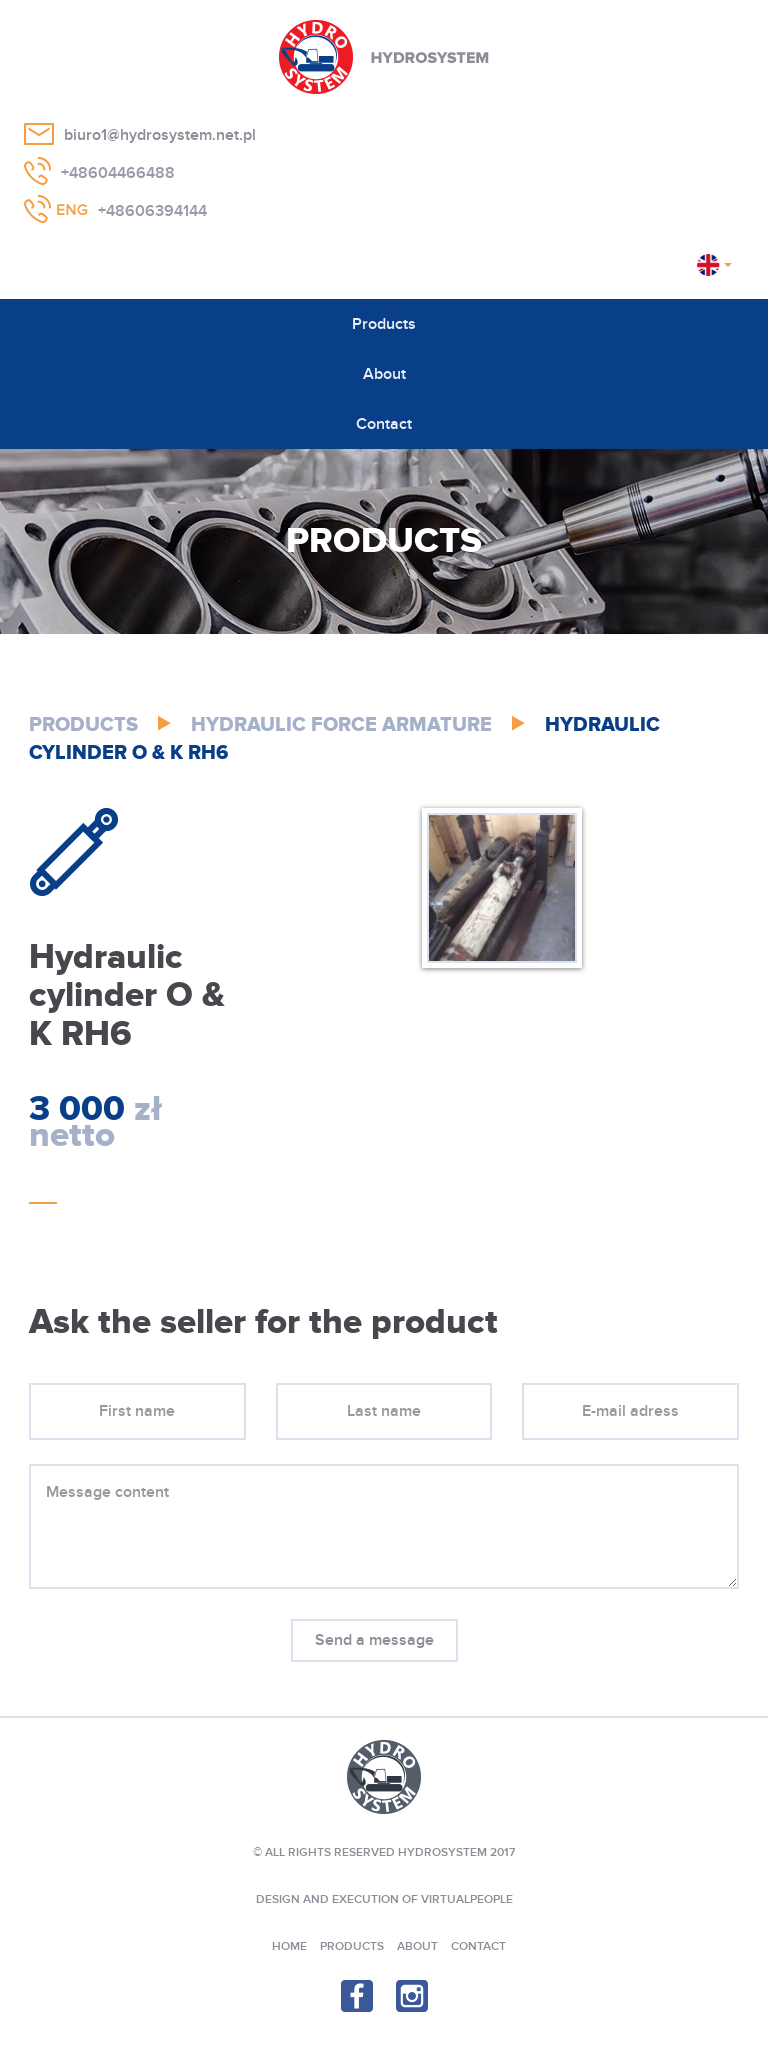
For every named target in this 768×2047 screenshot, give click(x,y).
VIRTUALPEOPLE (467, 1899)
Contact (384, 424)
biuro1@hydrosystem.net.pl (160, 135)
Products (384, 324)
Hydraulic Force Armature (341, 725)
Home (289, 1946)
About (384, 374)
